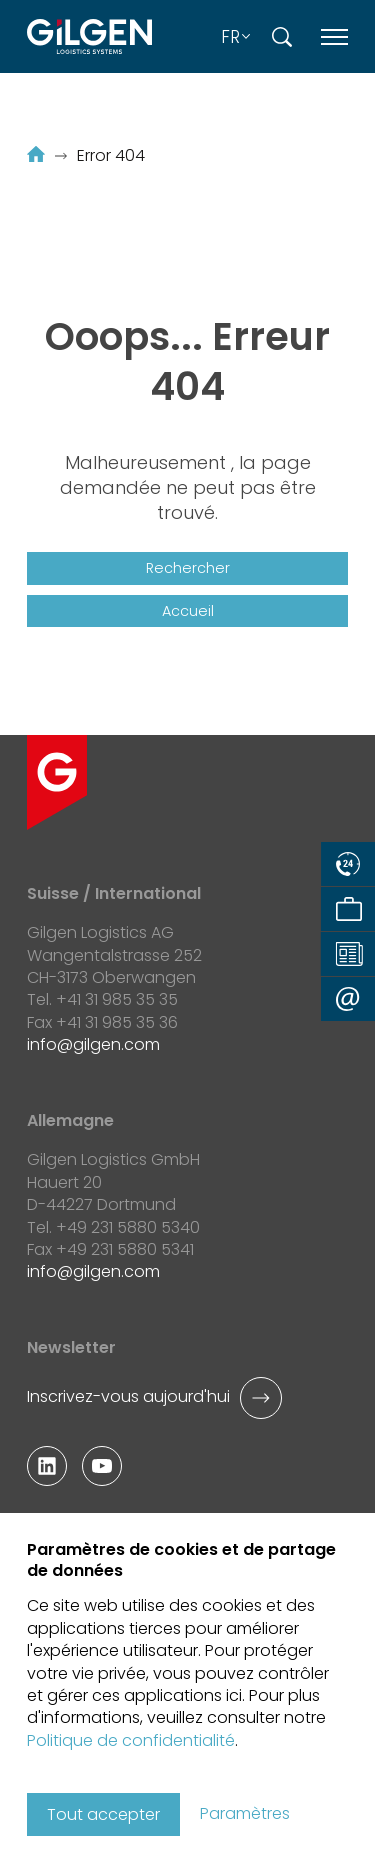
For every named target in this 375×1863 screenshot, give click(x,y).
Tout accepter (103, 1814)
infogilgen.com (93, 1044)
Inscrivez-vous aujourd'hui (128, 1396)
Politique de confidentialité (131, 1740)
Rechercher (188, 568)
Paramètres (245, 1814)
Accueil (188, 611)
